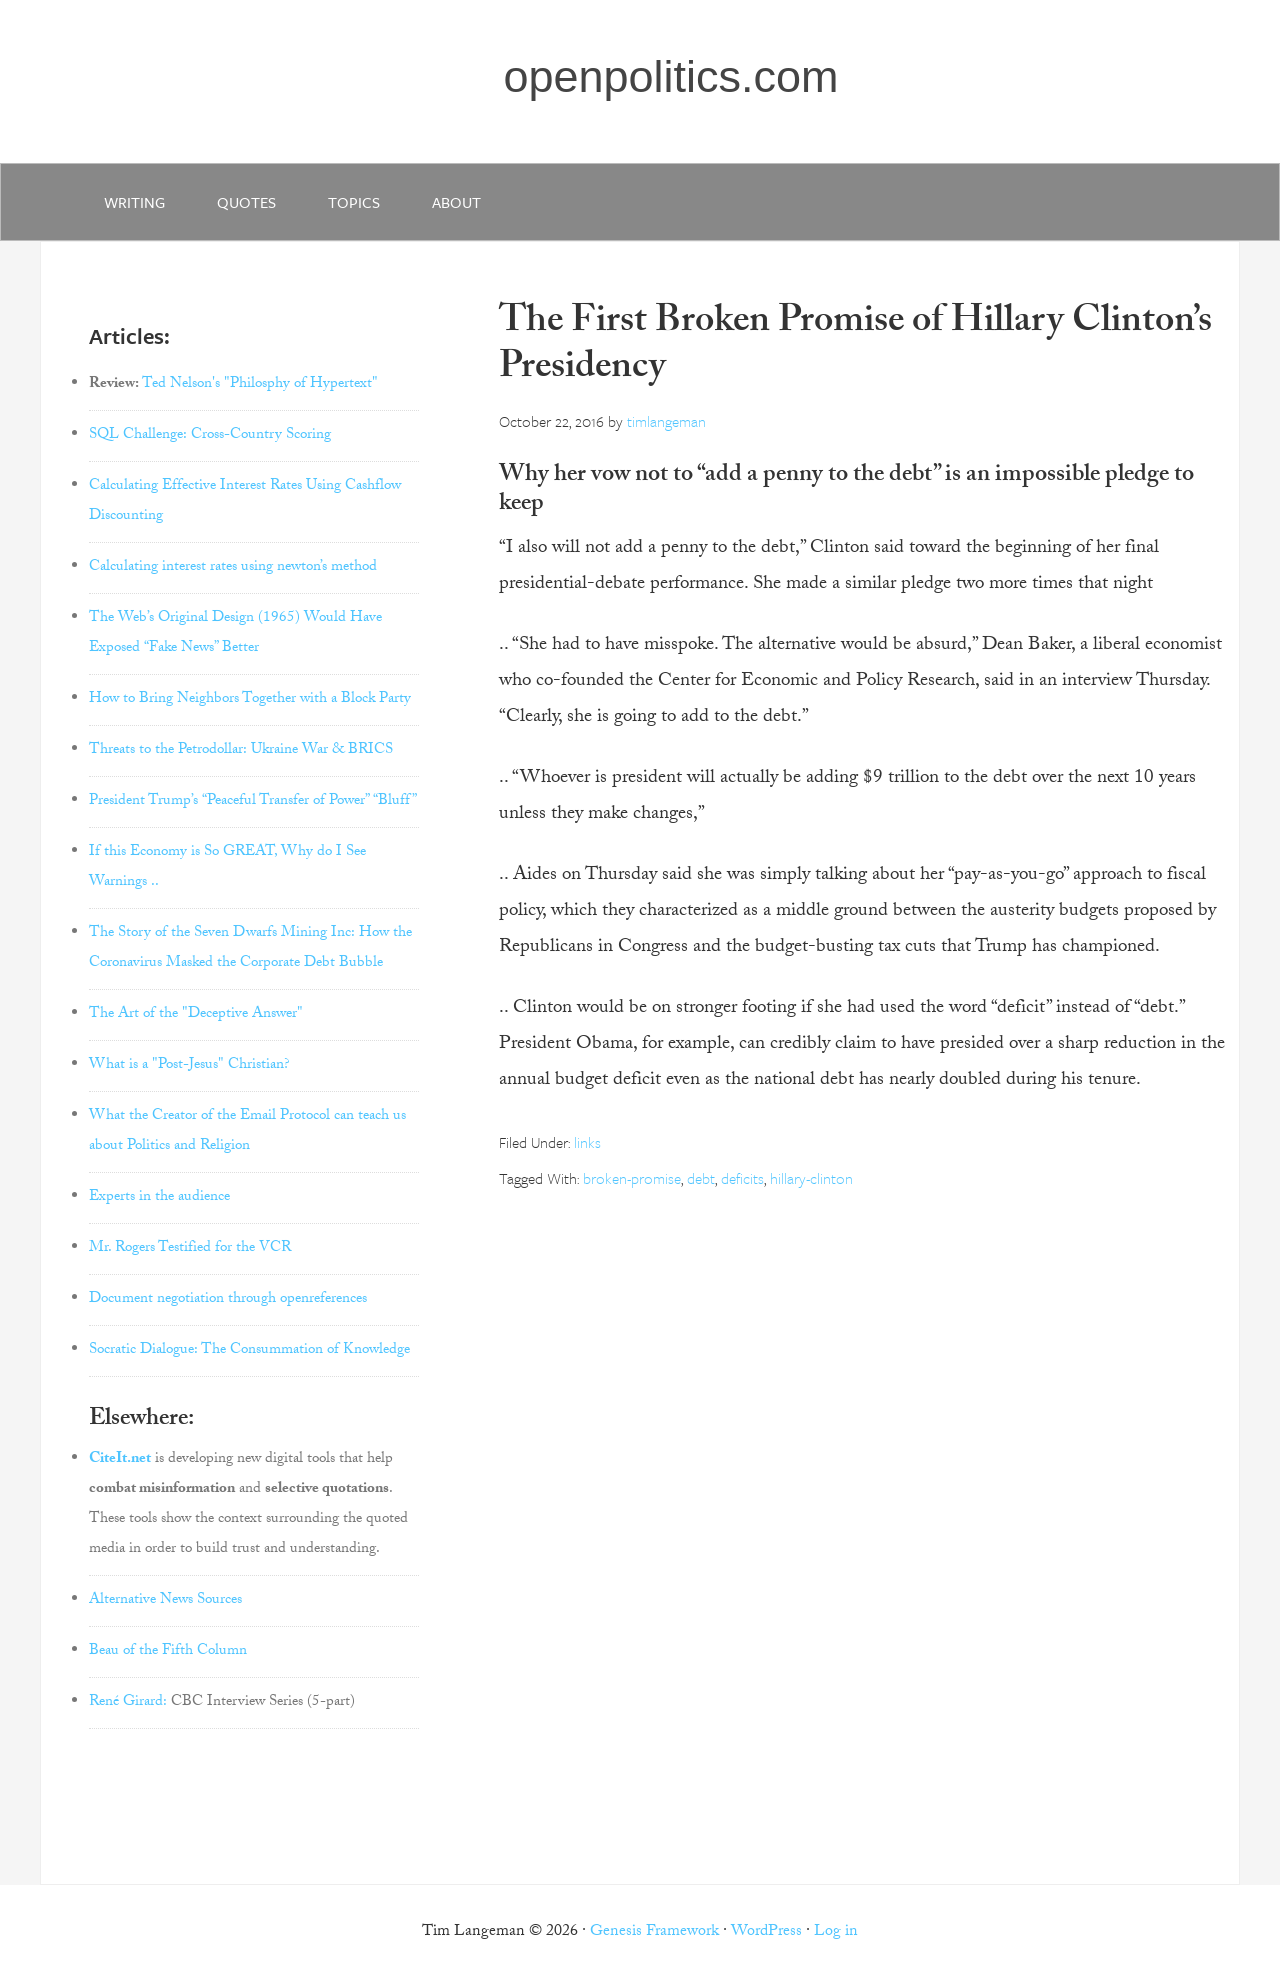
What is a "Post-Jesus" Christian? (189, 1066)
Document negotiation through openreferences (228, 1300)
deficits (742, 1178)
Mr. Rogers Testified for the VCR (190, 1249)
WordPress (766, 1932)
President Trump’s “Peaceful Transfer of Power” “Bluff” (253, 802)
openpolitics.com (670, 76)
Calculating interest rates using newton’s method (233, 568)
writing (134, 202)
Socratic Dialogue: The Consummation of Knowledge (249, 1351)
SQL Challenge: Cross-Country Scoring (210, 436)
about (456, 202)
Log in (836, 1932)
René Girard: (128, 1703)
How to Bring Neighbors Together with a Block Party (250, 700)
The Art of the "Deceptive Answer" (196, 1015)
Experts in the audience (159, 1198)
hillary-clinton (811, 1178)
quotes (246, 202)
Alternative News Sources (165, 1601)
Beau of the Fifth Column (168, 1652)
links (587, 1142)
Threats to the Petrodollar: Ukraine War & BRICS (241, 751)
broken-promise (632, 1178)
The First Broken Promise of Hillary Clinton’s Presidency (855, 347)
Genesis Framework (654, 1932)
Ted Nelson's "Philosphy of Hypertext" (260, 385)
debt (701, 1178)
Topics (354, 202)
